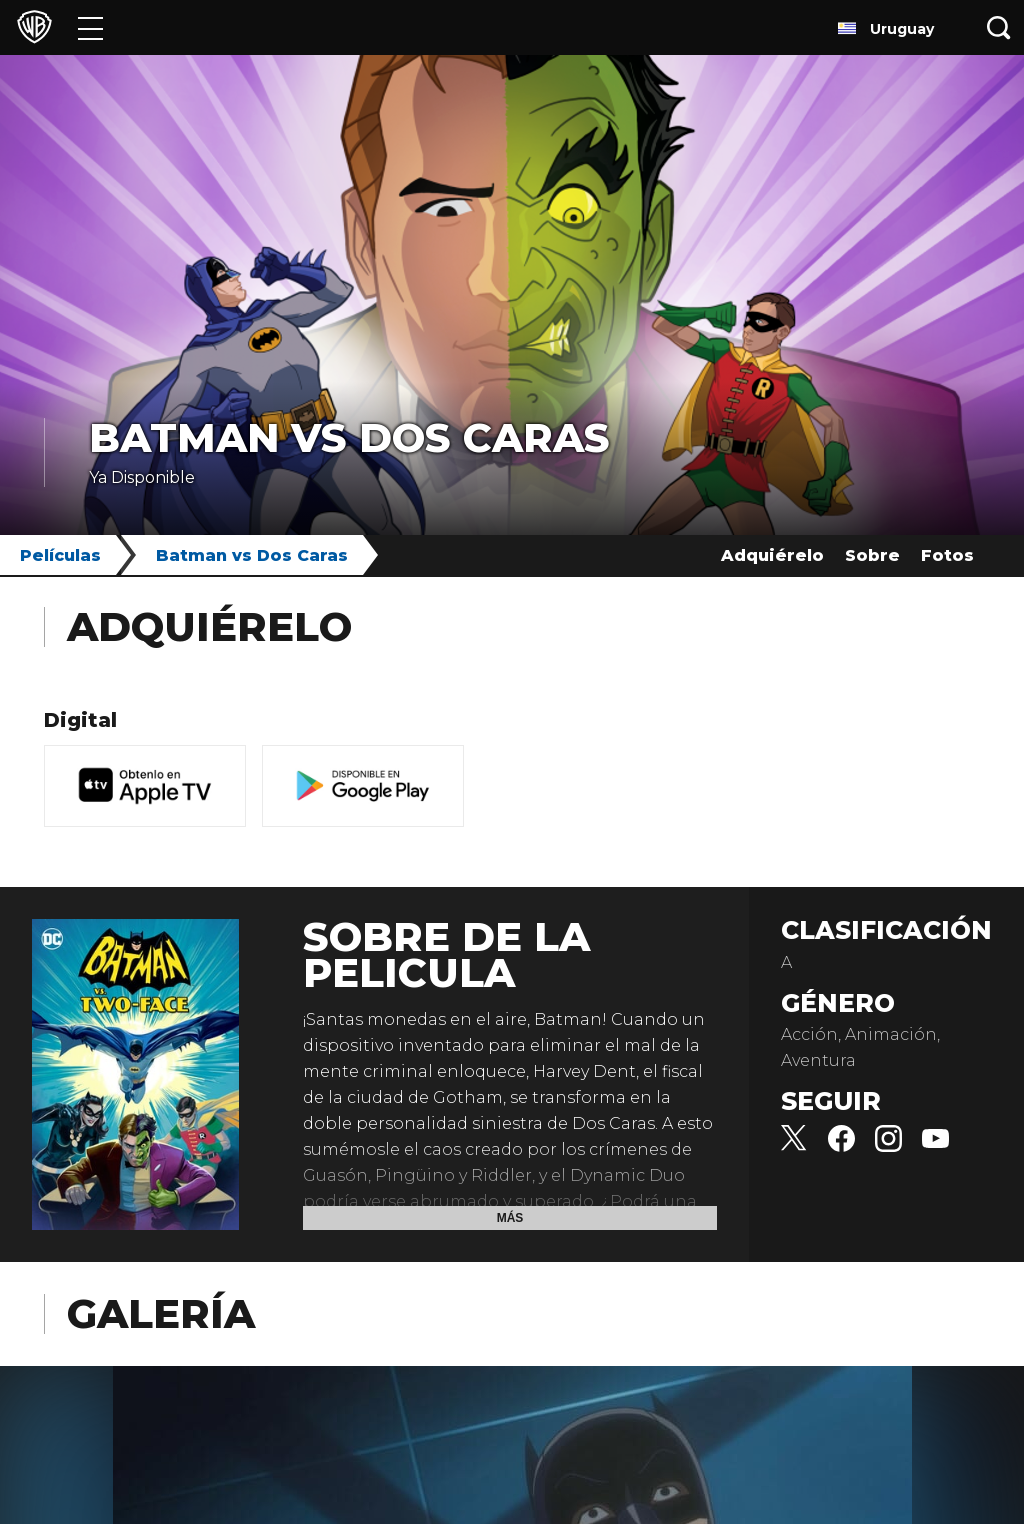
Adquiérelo (772, 555)
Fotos (947, 555)
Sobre (872, 555)
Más (510, 1218)
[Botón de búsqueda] (999, 27)
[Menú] (90, 27)
